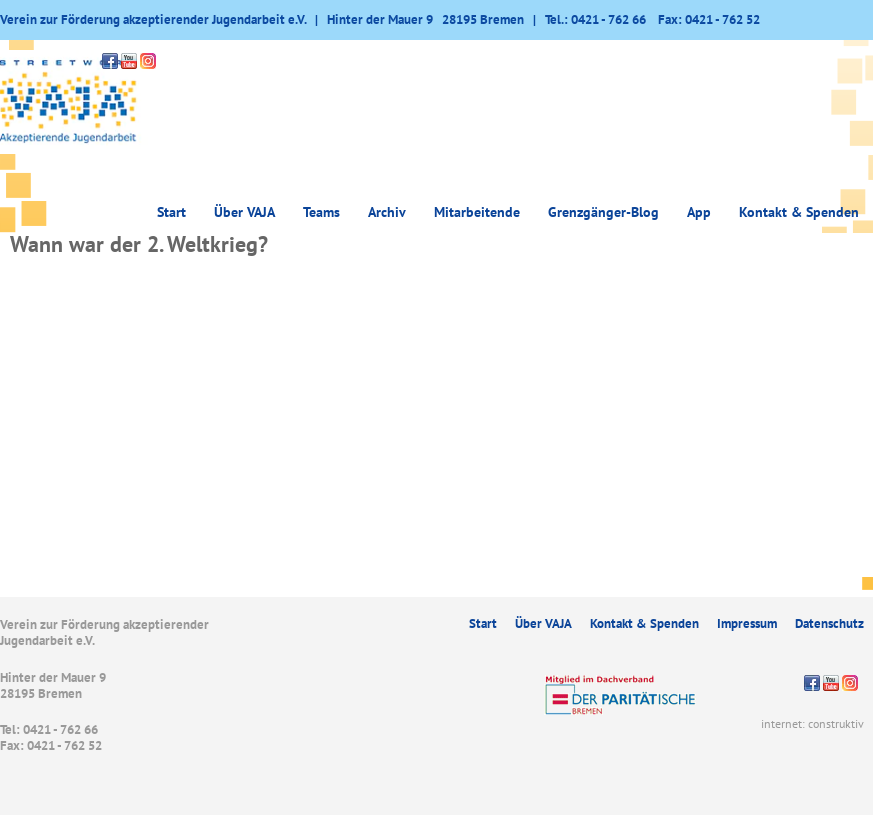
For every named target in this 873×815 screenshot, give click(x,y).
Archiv (387, 212)
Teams (321, 212)
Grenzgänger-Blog (603, 212)
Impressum (747, 623)
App (699, 212)
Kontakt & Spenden (799, 212)
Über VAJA (244, 212)
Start (171, 212)
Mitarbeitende (477, 212)
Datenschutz (829, 623)
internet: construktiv (812, 723)
